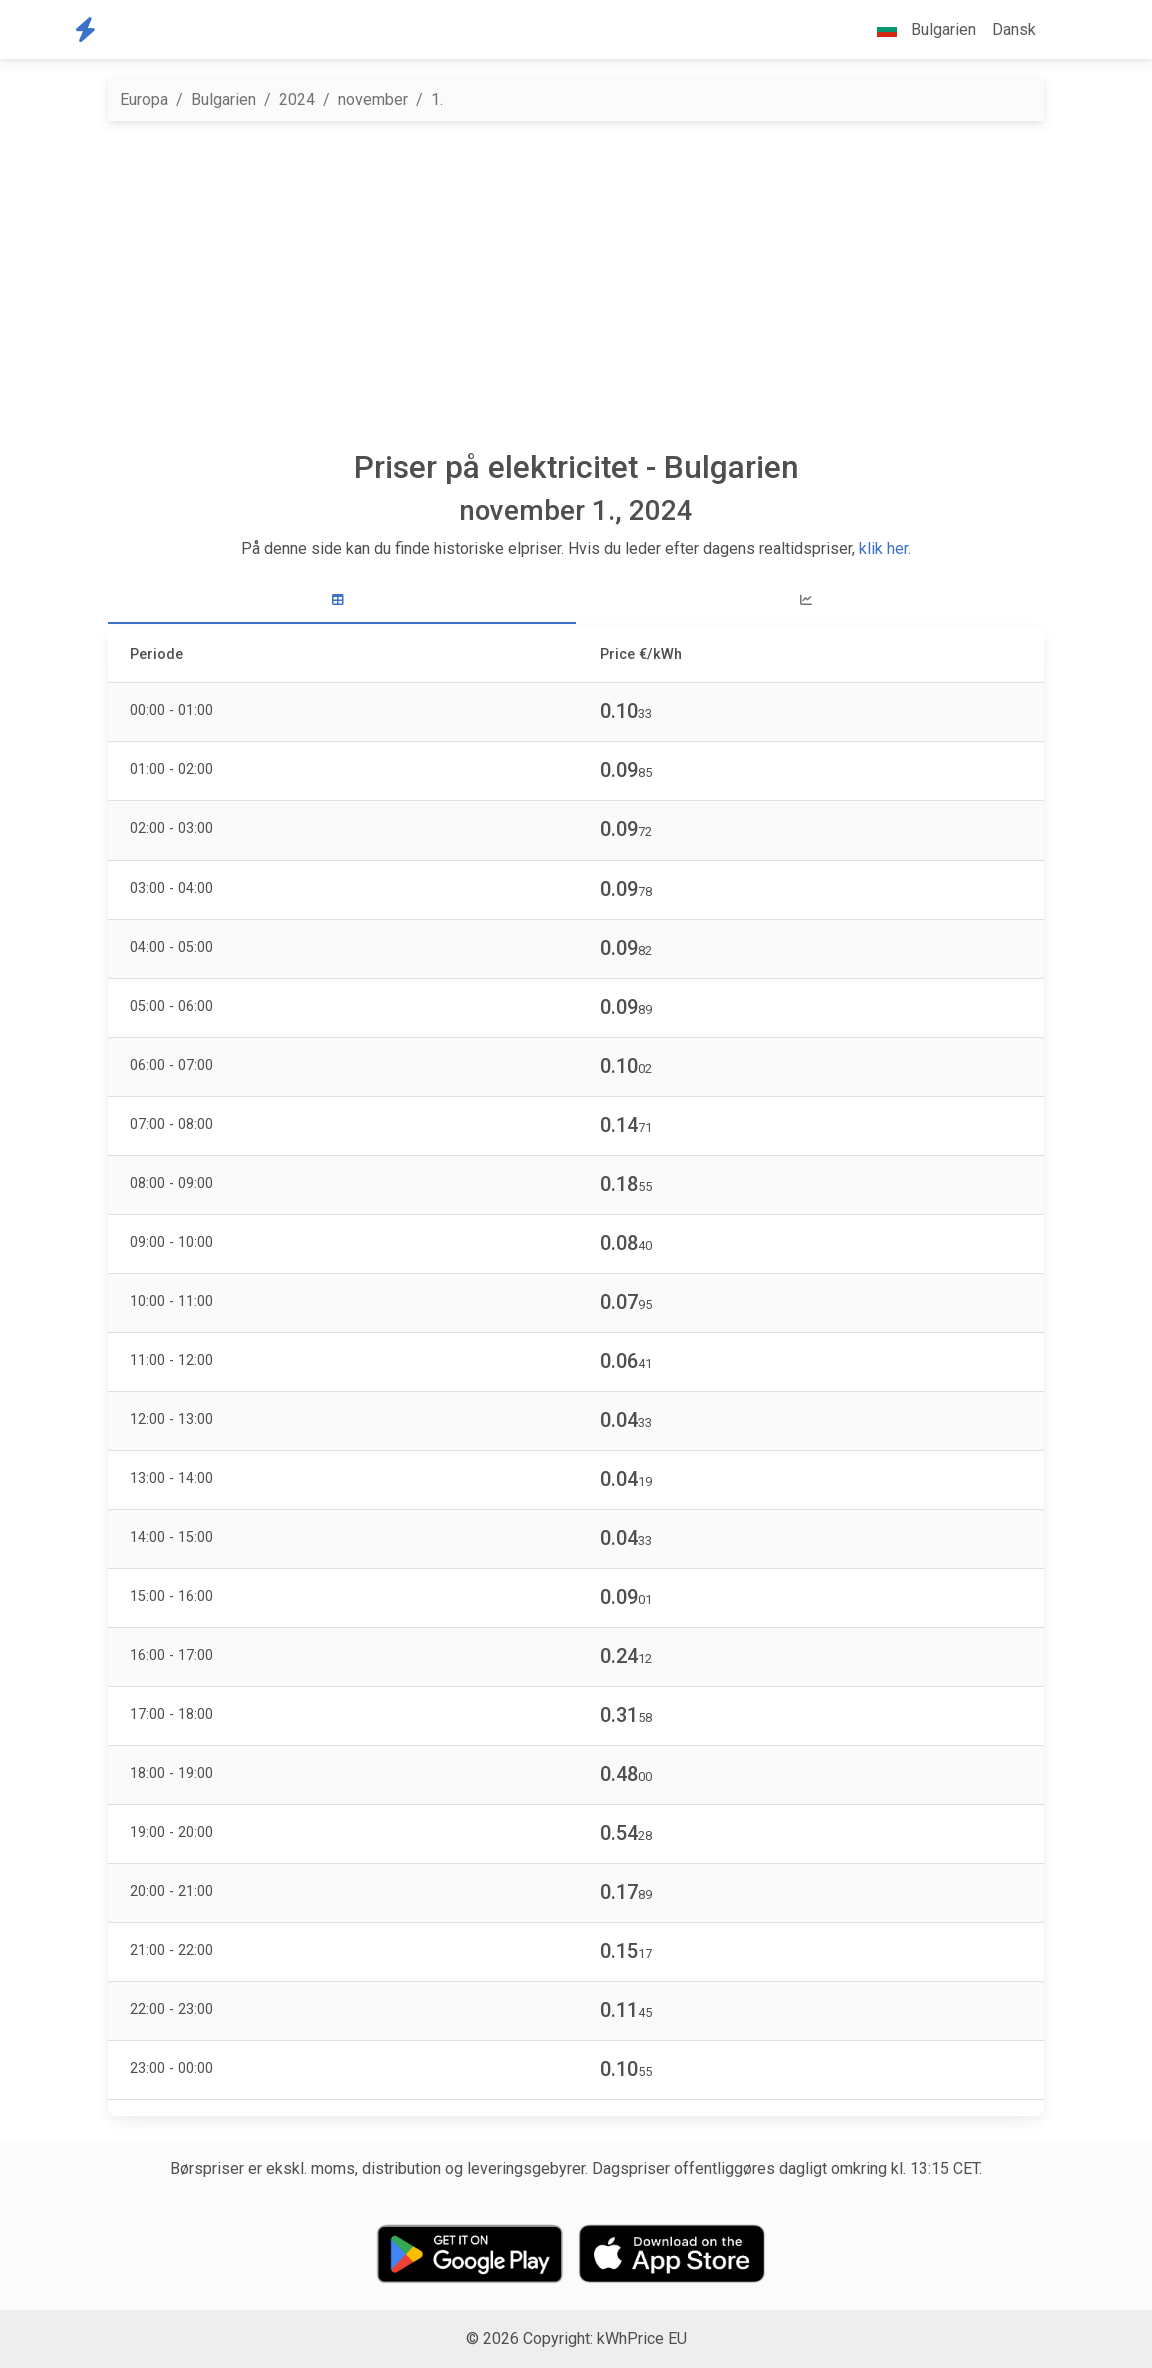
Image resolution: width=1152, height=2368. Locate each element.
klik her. (885, 548)
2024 (297, 99)
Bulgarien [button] (918, 29)
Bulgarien (223, 99)
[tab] (342, 600)
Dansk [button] (1014, 29)
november (373, 99)
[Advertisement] (576, 285)
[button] (1060, 30)
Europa (144, 99)
